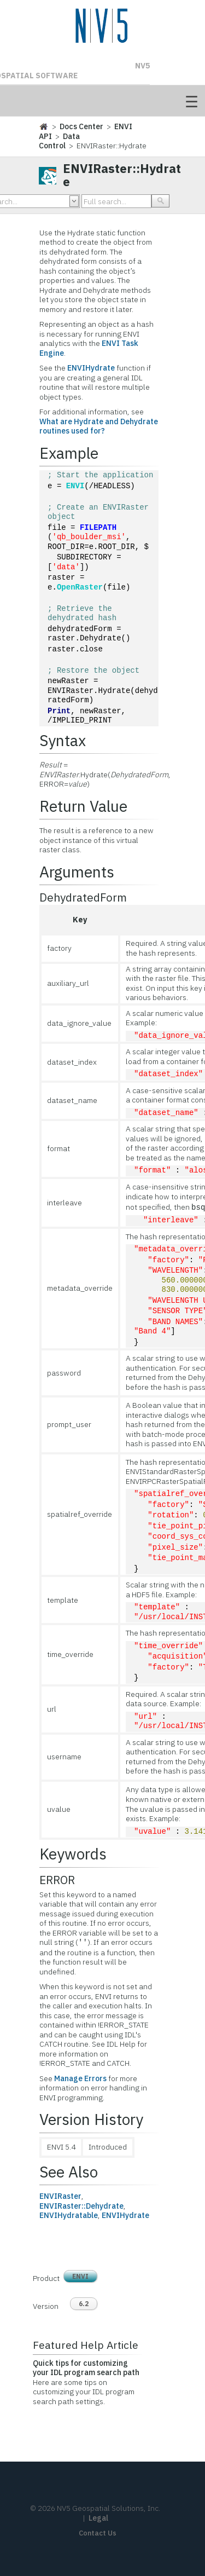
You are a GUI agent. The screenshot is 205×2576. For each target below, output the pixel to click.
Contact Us (97, 2533)
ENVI (75, 486)
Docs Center (81, 126)
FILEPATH (98, 528)
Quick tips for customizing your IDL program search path (86, 2368)
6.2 (84, 2304)
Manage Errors (80, 2078)
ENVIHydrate (91, 368)
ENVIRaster (60, 2196)
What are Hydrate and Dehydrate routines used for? (98, 426)
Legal (98, 2518)
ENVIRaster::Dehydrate (81, 2206)
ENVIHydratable (68, 2215)
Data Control (59, 141)
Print (59, 711)
